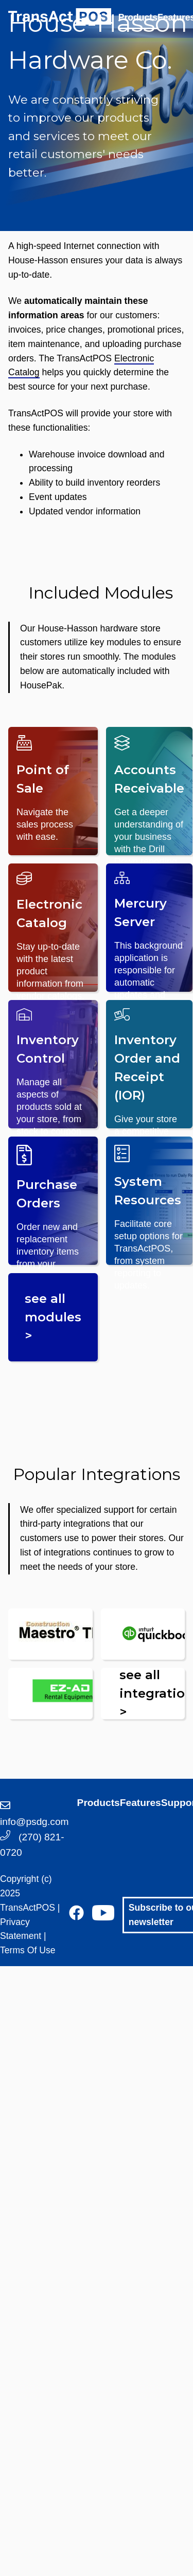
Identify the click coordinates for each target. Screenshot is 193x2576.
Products (137, 17)
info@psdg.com (34, 1814)
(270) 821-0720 (32, 1844)
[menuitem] (137, 26)
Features (140, 1802)
